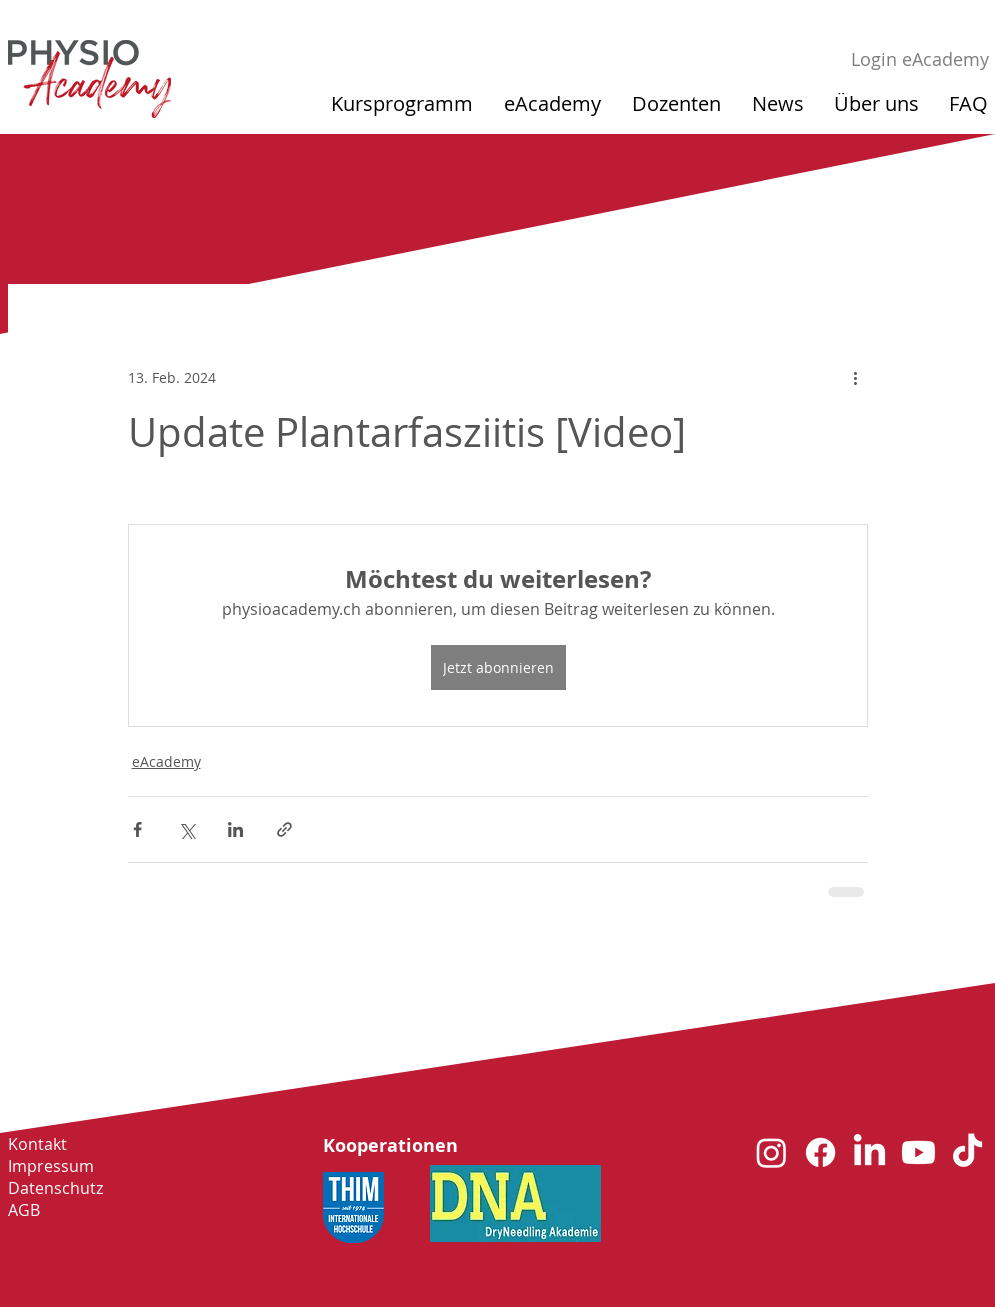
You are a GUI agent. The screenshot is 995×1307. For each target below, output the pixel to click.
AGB (24, 1210)
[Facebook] (820, 1152)
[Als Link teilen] (284, 829)
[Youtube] (918, 1152)
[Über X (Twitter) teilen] (186, 829)
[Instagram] (771, 1152)
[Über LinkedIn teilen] (235, 829)
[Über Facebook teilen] (137, 829)
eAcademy (166, 761)
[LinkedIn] (869, 1152)
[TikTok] (967, 1152)
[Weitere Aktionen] (856, 377)
